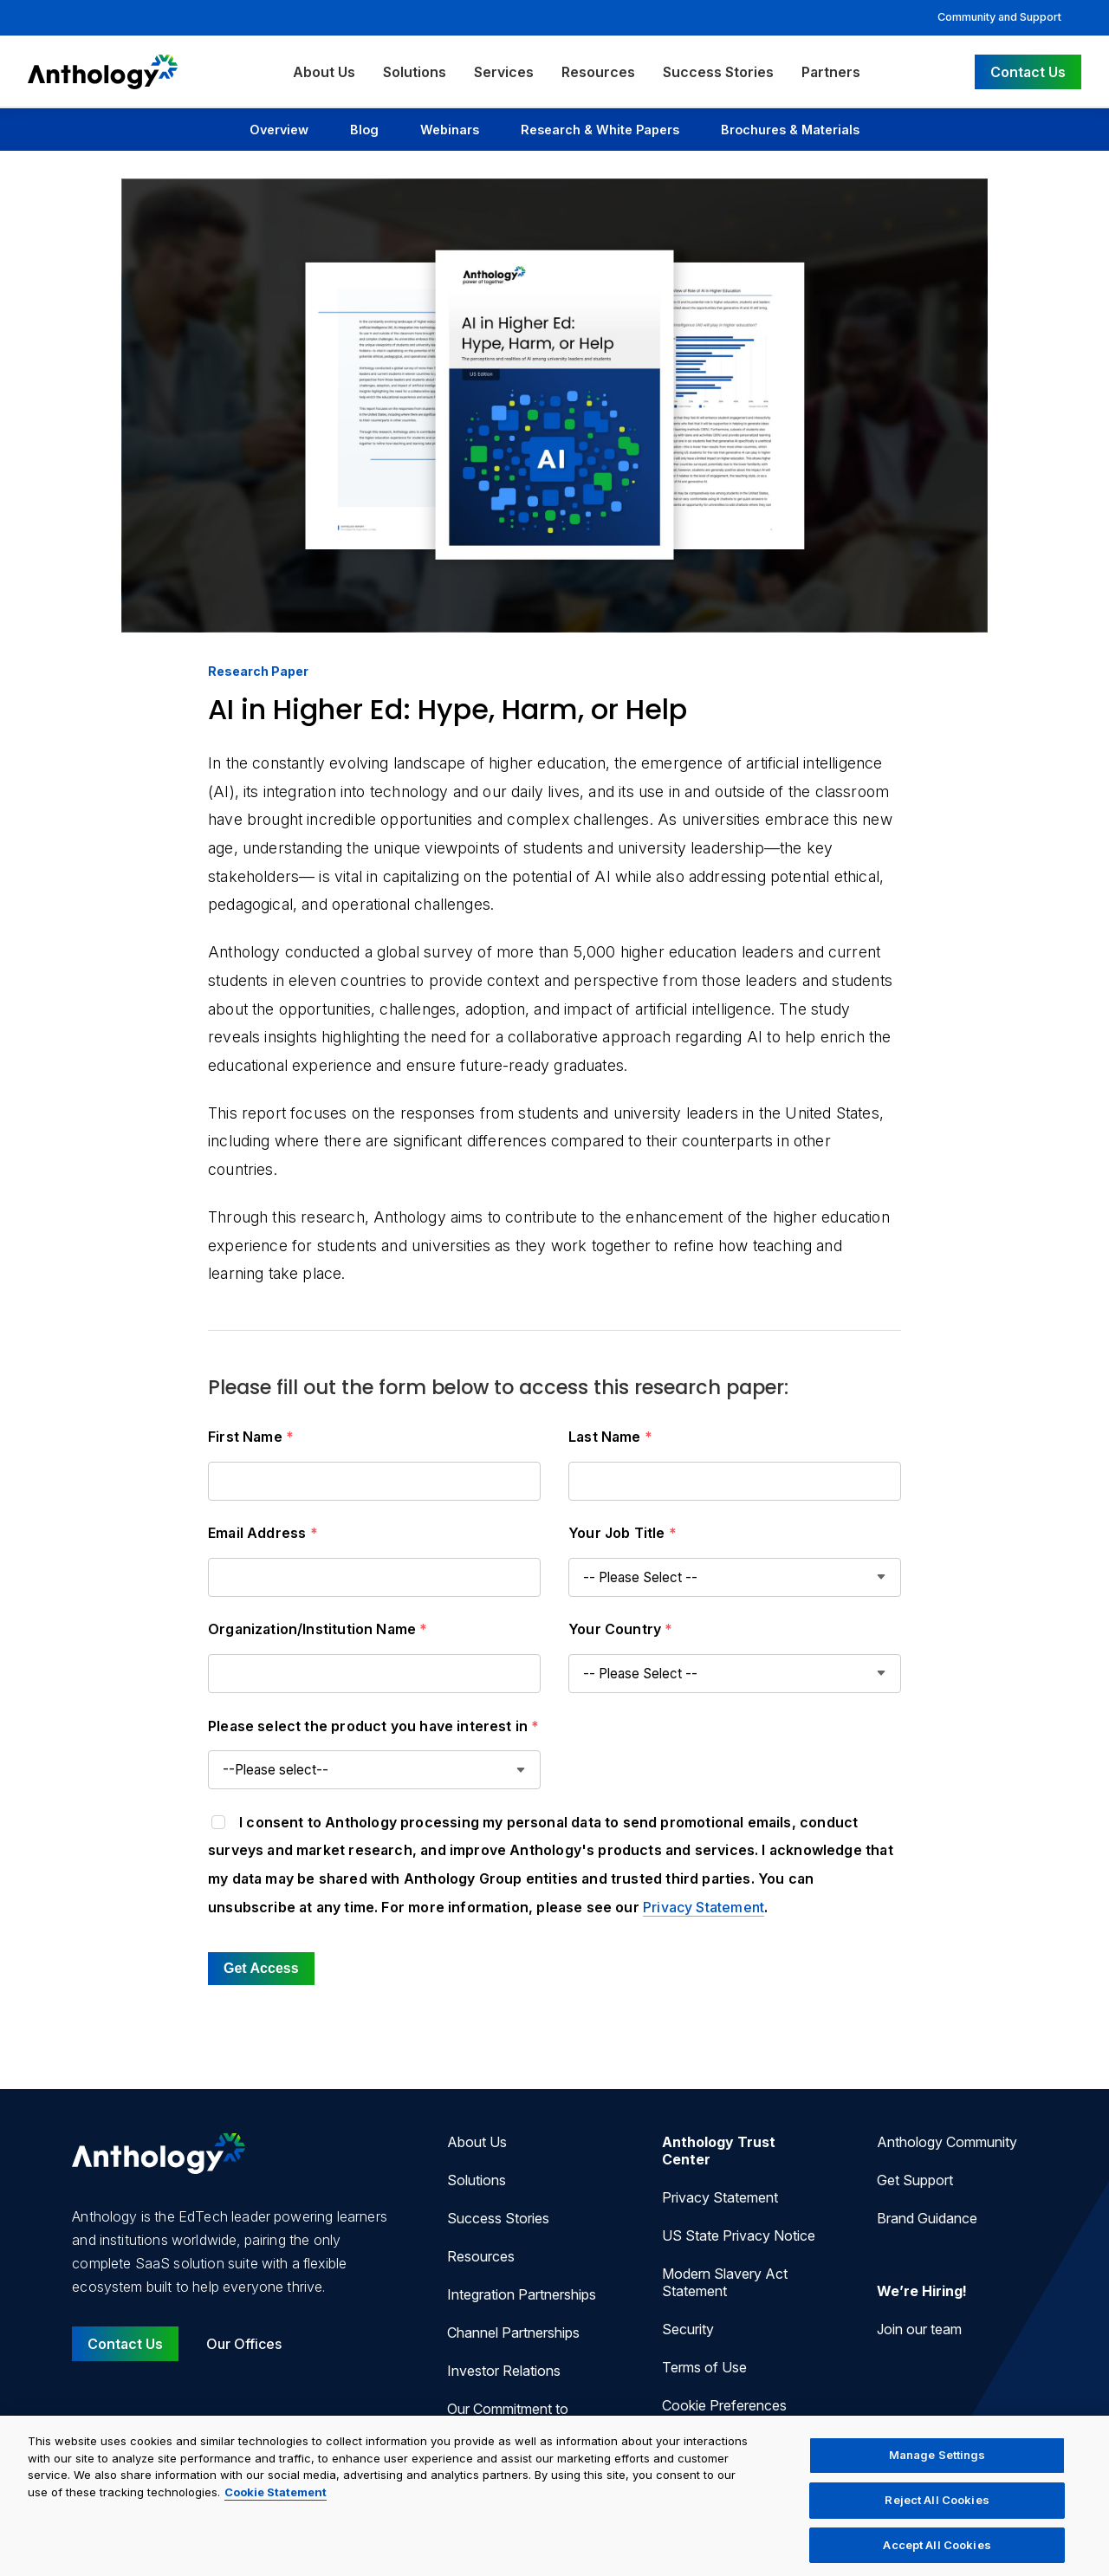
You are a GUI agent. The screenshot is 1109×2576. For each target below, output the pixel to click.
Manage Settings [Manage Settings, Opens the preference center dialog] (937, 2470)
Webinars (449, 129)
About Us (324, 72)
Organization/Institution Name (318, 1629)
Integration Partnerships (521, 2294)
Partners (830, 72)
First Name (251, 1436)
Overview (279, 129)
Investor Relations (504, 2370)
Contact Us (1028, 72)
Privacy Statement (703, 1907)
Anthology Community (947, 2142)
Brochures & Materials (790, 129)
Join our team (919, 2329)
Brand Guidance (927, 2218)
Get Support (915, 2180)
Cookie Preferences (724, 2405)
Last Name (610, 1436)
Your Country (620, 1629)
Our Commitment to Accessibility (507, 2417)
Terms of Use (704, 2367)
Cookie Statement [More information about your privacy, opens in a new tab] (275, 2507)
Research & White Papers (600, 129)
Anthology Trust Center (718, 2150)
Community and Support (999, 16)
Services (504, 72)
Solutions (414, 72)
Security (688, 2329)
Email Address (263, 1532)
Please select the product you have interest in (374, 1726)
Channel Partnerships (513, 2332)
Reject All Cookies (937, 2515)
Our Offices (244, 2343)
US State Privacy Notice (738, 2235)
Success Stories (718, 72)
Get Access (261, 1968)
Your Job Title (622, 1532)
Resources (598, 72)
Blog (364, 129)
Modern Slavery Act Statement (725, 2282)
